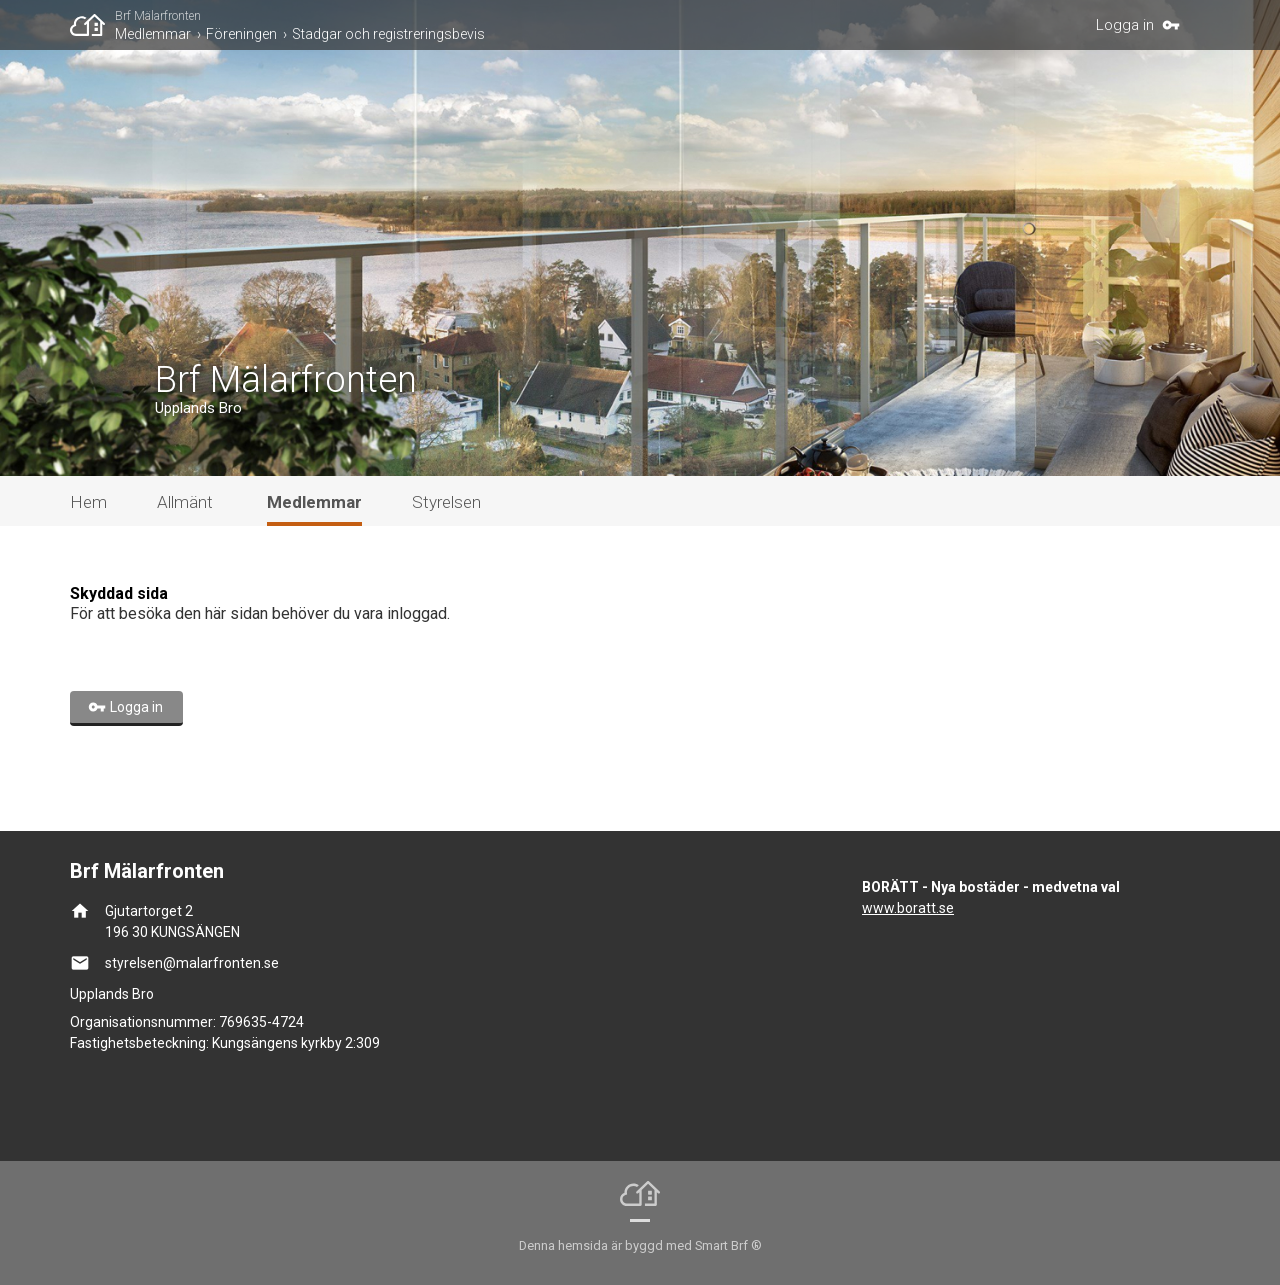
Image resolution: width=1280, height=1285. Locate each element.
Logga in (1125, 25)
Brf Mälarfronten (158, 16)
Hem (88, 502)
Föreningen (241, 34)
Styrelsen (446, 502)
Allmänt (185, 502)
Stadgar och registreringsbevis (388, 34)
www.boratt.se (908, 908)
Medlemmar (153, 34)
